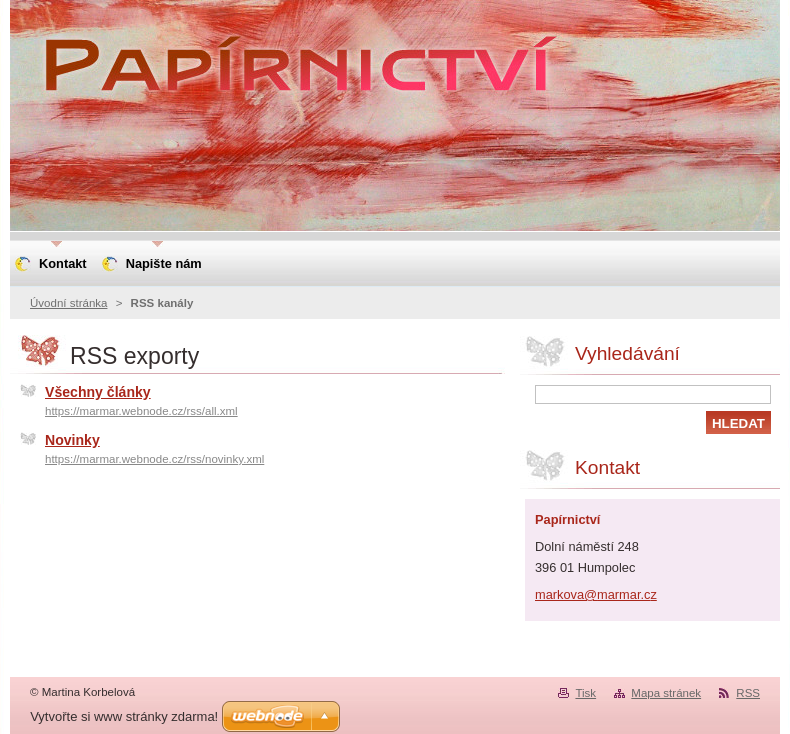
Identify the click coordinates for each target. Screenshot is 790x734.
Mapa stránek (666, 693)
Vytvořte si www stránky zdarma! (124, 716)
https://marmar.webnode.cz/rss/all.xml (141, 411)
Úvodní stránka (68, 303)
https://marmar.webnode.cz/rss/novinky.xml (154, 459)
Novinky (72, 440)
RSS (748, 693)
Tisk (585, 693)
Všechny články (98, 392)
